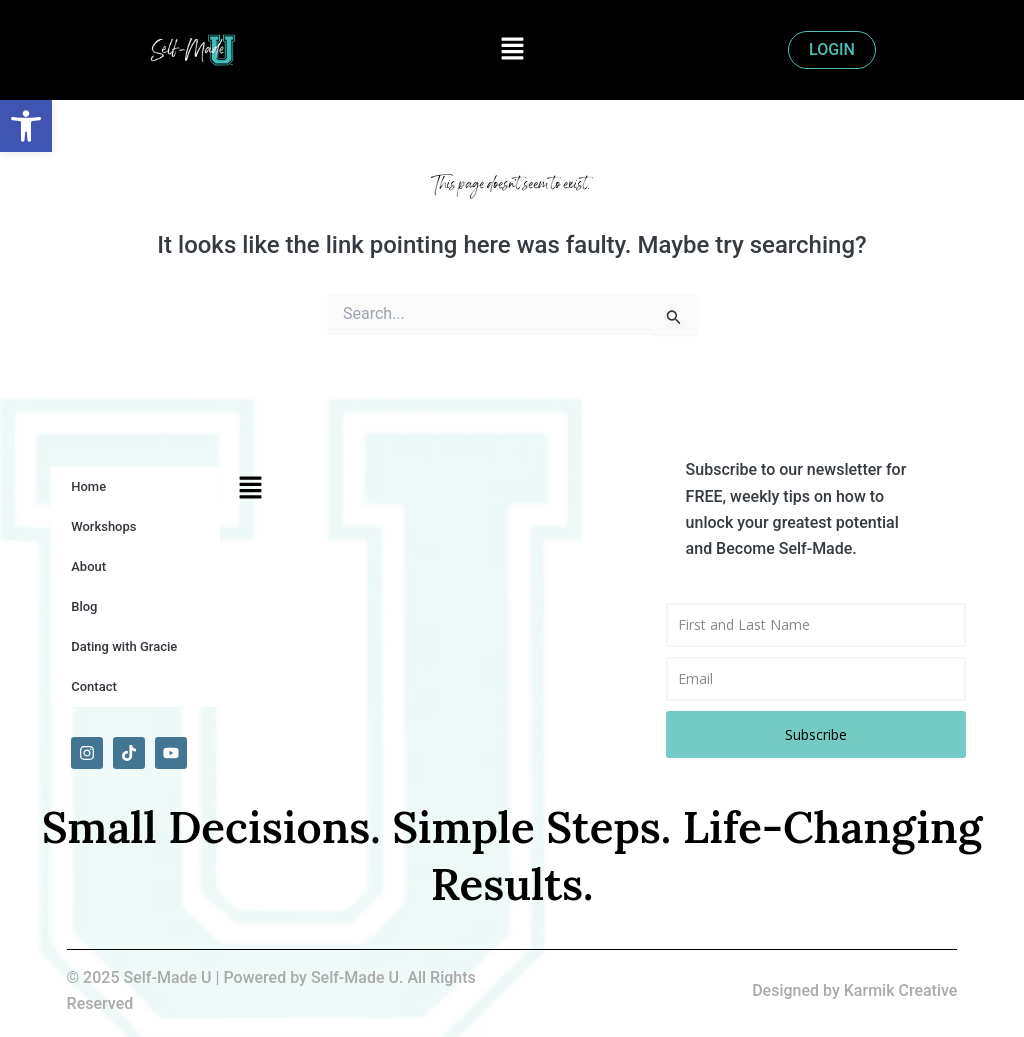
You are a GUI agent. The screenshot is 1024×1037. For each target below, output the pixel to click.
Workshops (103, 526)
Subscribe (816, 734)
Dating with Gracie (124, 646)
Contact (94, 686)
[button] (512, 50)
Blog (84, 606)
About (88, 566)
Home (88, 486)
